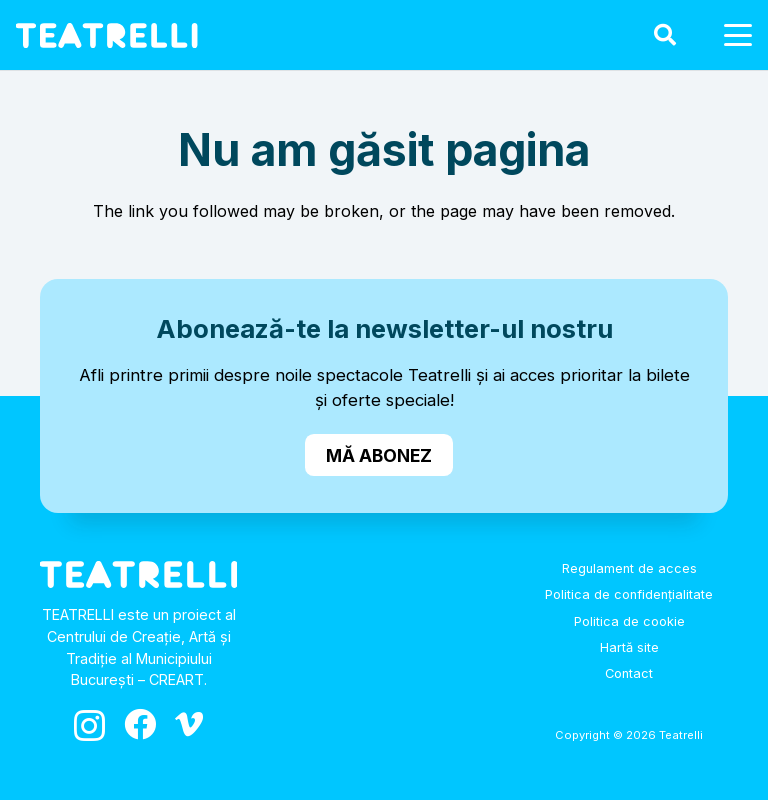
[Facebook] (140, 724)
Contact (629, 673)
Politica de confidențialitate (629, 594)
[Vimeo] (189, 724)
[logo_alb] (107, 35)
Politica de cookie (629, 621)
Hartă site (629, 647)
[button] (664, 35)
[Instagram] (89, 725)
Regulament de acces (629, 568)
